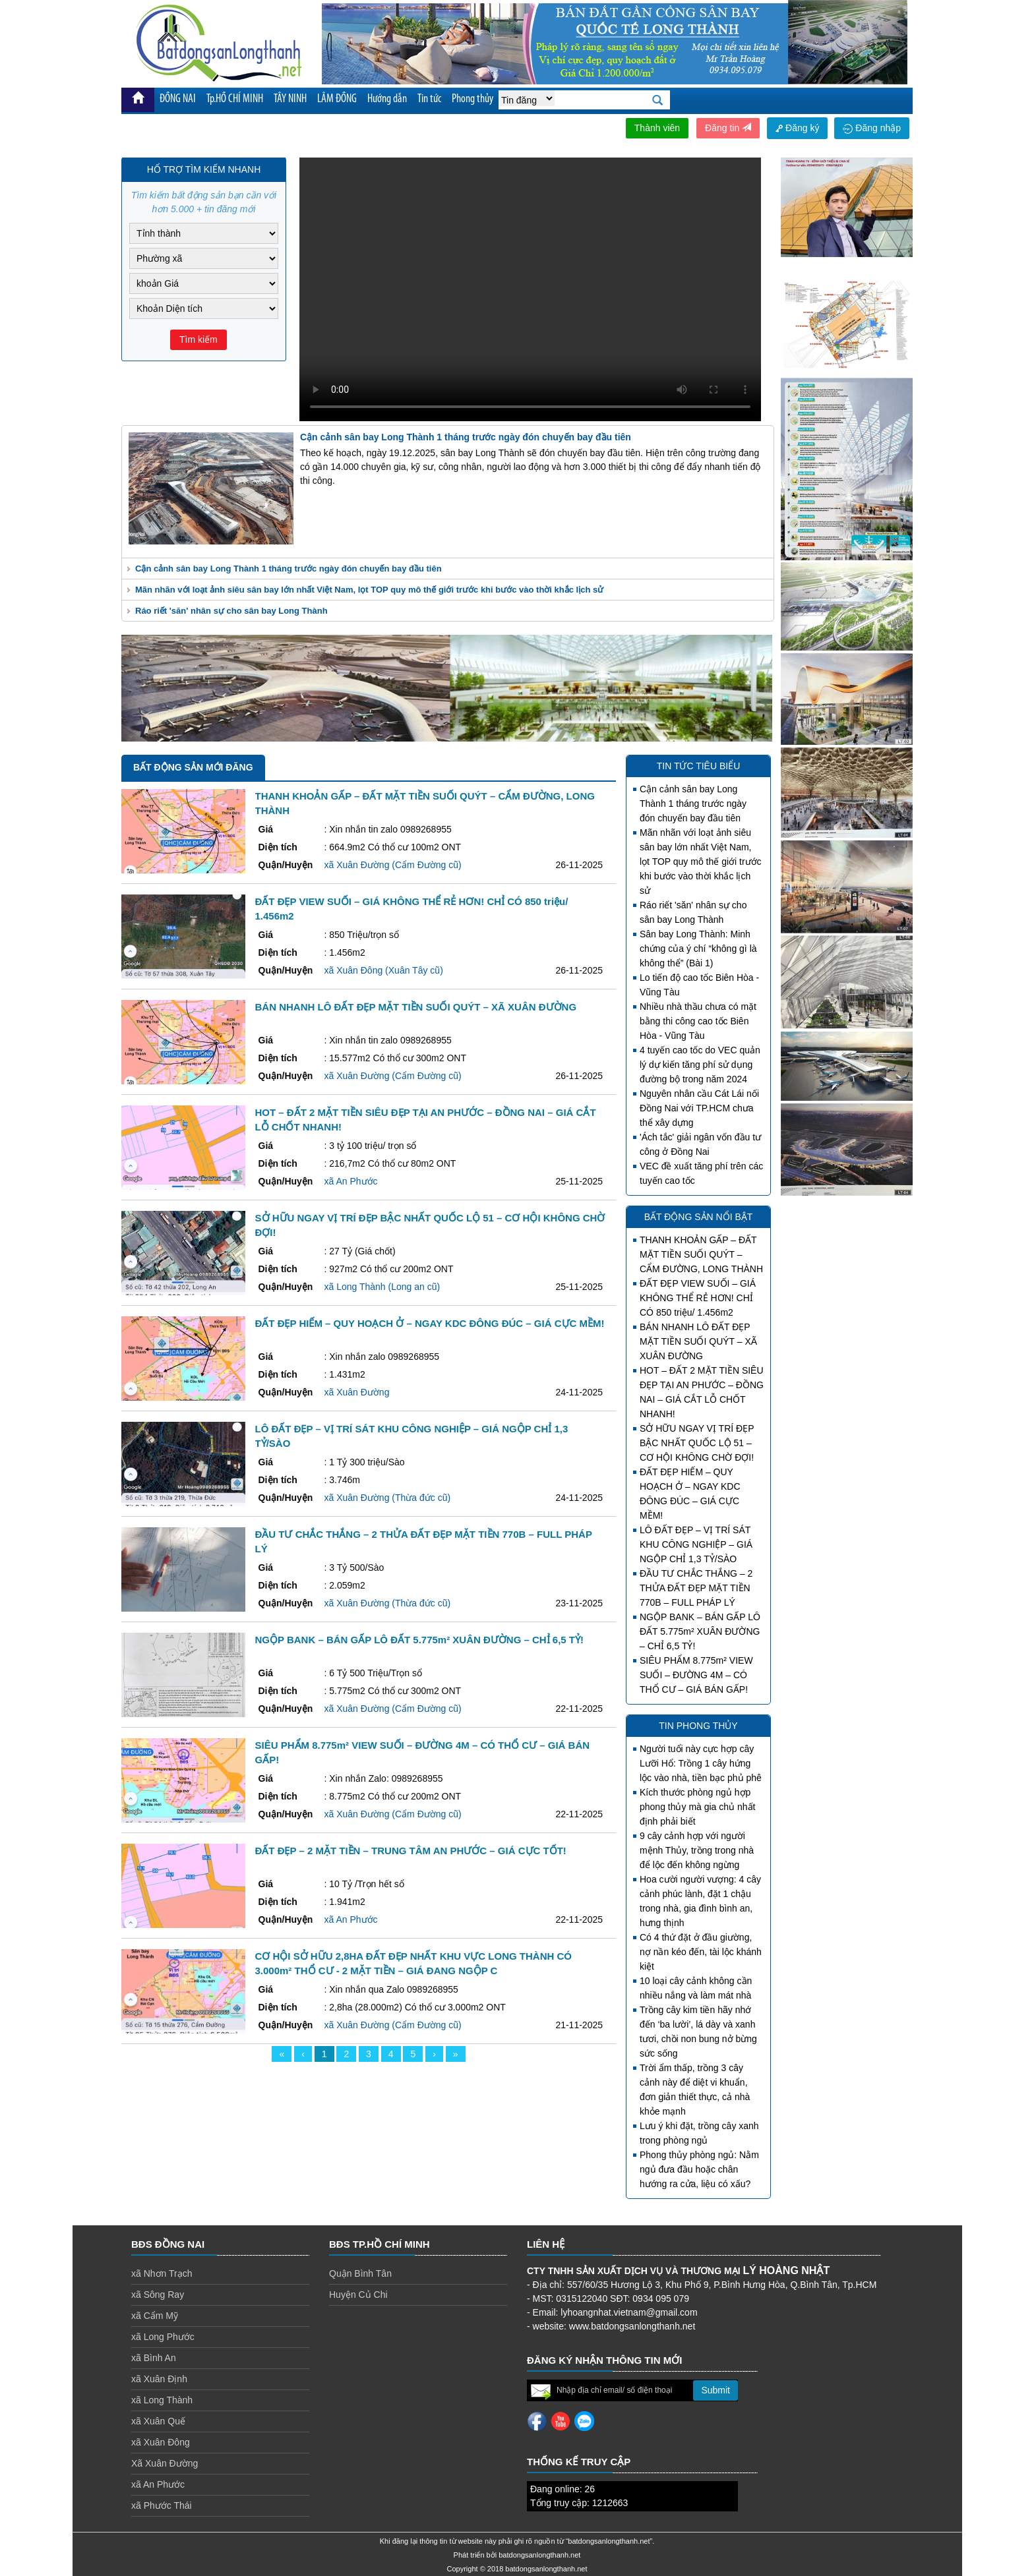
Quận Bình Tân (360, 2273)
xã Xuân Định (159, 2379)
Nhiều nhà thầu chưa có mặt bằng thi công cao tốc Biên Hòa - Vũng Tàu (698, 1021)
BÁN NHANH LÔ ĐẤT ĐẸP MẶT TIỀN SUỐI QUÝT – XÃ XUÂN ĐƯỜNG (698, 1341)
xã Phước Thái (161, 2505)
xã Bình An (153, 2358)
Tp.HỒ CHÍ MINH (234, 99)
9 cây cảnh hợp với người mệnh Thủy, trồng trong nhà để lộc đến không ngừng (697, 1850)
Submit (715, 2390)
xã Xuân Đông (160, 2442)
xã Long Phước (163, 2336)
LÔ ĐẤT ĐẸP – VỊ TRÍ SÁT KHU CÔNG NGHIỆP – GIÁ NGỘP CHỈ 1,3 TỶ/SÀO (696, 1544)
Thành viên (657, 128)
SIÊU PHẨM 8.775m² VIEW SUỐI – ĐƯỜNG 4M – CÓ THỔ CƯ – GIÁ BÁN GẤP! (696, 1675)
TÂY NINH (290, 99)
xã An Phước (158, 2484)
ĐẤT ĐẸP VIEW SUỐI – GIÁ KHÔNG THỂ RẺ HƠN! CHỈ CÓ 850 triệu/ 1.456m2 (698, 1298)
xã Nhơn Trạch (161, 2273)
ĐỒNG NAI (178, 99)
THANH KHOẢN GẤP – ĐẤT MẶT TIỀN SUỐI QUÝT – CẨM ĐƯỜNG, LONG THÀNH (701, 1254)
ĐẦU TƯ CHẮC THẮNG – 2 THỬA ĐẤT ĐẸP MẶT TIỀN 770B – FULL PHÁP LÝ (696, 1588)
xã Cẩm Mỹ (154, 2315)
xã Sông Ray (157, 2294)
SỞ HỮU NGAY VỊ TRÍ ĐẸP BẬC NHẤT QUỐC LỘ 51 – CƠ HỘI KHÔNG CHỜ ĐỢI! (697, 1443)
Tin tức (429, 99)
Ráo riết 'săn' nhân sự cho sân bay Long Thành (231, 611)
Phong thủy (472, 99)
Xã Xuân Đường (164, 2463)
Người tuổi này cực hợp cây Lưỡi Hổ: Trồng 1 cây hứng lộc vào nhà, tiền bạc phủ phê (701, 1763)
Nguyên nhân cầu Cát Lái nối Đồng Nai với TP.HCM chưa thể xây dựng (699, 1108)
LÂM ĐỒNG (337, 99)
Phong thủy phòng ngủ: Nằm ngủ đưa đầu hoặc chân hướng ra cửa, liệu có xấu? (699, 2169)
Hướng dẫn (387, 99)
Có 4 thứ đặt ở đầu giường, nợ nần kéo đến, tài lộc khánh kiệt (701, 1952)
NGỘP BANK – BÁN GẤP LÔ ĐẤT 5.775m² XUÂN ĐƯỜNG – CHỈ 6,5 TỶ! (700, 1631)
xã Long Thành (162, 2400)
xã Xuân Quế (158, 2421)
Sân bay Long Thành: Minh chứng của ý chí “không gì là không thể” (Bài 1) (698, 948)
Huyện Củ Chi (358, 2294)
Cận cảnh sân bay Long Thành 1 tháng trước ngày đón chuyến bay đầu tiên (288, 568)
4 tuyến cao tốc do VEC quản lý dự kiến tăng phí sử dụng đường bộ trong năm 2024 (700, 1064)
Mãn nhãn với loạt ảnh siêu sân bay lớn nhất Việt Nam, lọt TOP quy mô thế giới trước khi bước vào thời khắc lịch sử (369, 590)
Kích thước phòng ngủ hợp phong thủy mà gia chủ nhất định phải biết (697, 1807)
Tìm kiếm (198, 339)
